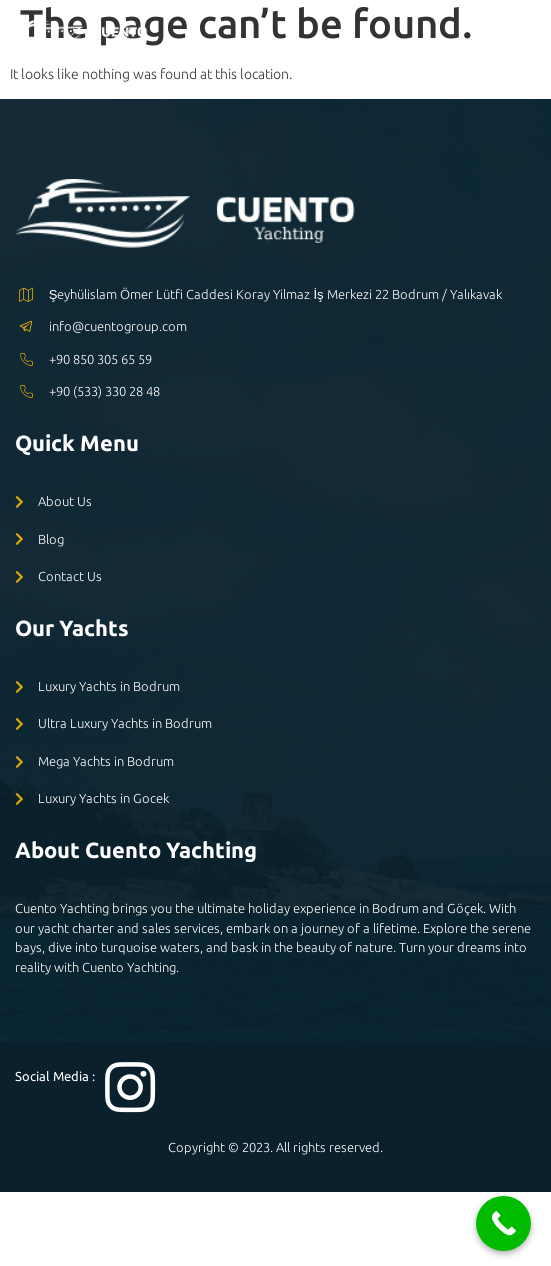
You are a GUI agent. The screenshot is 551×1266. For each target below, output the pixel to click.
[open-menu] (522, 36)
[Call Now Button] (503, 1223)
